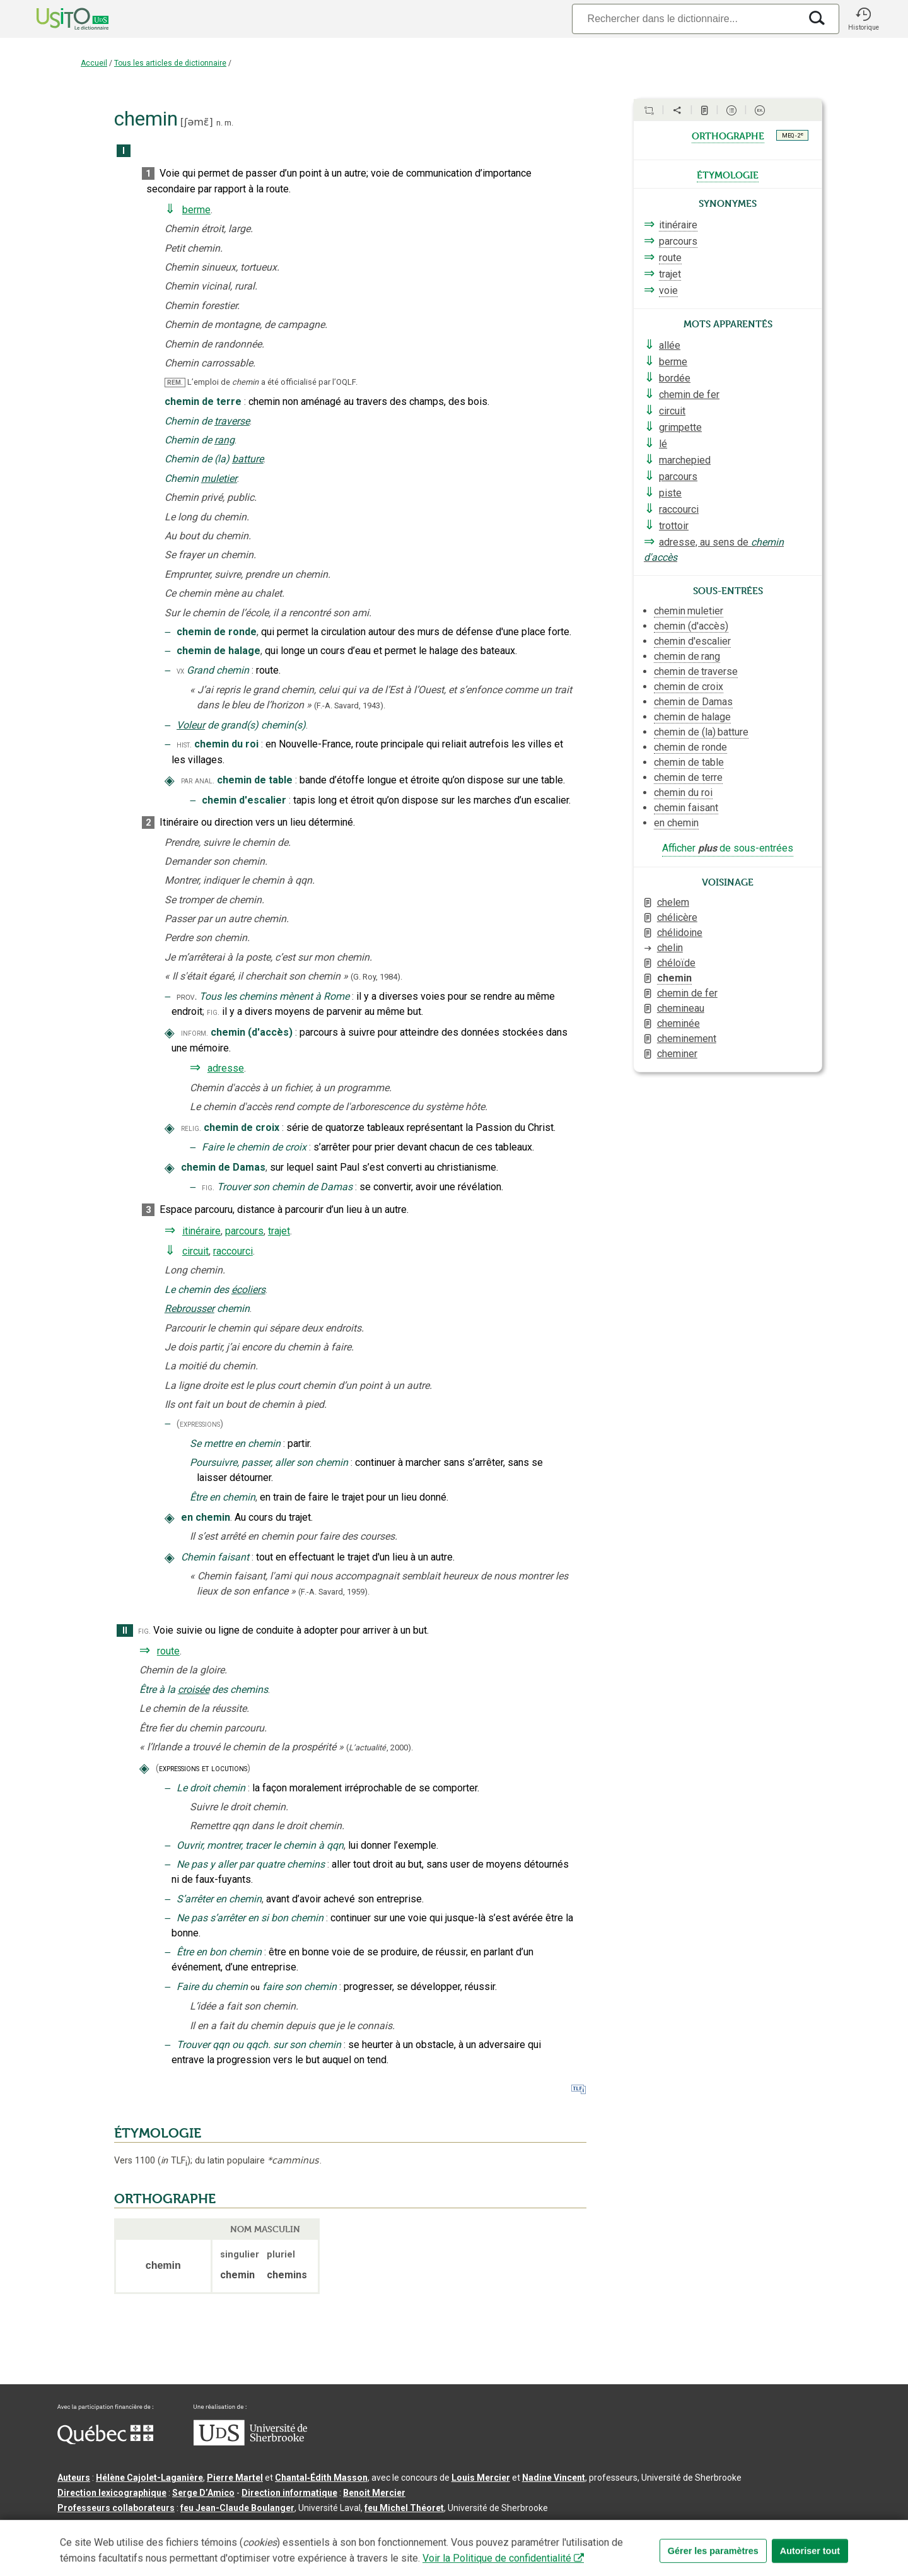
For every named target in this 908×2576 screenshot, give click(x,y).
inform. (194, 1032)
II (124, 1630)
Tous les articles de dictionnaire (170, 63)
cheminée (678, 1023)
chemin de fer (689, 395)
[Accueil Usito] (58, 19)
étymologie (728, 174)
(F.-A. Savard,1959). (334, 1591)
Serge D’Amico (203, 2493)
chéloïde (676, 963)
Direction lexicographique (111, 2493)
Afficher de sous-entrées (727, 848)
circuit (195, 1251)
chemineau (680, 1008)
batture (248, 459)
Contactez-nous (248, 2528)
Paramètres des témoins (445, 2528)
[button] (863, 19)
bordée (674, 378)
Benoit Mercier (374, 2493)
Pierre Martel (235, 2478)
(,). (379, 1747)
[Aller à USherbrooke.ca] (250, 2442)
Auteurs (73, 2478)
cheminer (677, 1054)
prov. (187, 997)
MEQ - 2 (792, 135)
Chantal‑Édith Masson (321, 2478)
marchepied (685, 460)
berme (196, 210)
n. (219, 122)
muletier (219, 478)
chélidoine (679, 933)
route (168, 1651)
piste (670, 493)
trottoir (674, 526)
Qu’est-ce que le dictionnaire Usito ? (133, 2528)
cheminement (686, 1039)
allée (669, 345)
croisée (193, 1689)
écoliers (248, 1290)
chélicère (677, 917)
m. (228, 122)
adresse (225, 1068)
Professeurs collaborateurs (116, 2508)
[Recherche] (686, 18)
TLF (174, 2160)
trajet (279, 1231)
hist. (184, 744)
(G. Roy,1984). (376, 976)
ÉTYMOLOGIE (157, 2133)
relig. (191, 1128)
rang (224, 440)
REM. (175, 382)
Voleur (191, 725)
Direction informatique (289, 2493)
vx (180, 670)
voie (668, 290)
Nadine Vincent (553, 2478)
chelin (670, 948)
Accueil (94, 63)
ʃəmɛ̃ (196, 122)
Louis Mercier (480, 2478)
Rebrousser (189, 1308)
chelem (673, 902)
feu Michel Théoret (404, 2508)
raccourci (233, 1251)
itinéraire (201, 1231)
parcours (244, 1231)
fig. (213, 1012)
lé (663, 444)
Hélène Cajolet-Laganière (149, 2478)
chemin (674, 978)
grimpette (680, 427)
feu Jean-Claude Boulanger (237, 2508)
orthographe (728, 135)
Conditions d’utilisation (337, 2528)
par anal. (197, 780)
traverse (232, 421)
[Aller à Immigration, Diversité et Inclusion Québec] (105, 2441)
